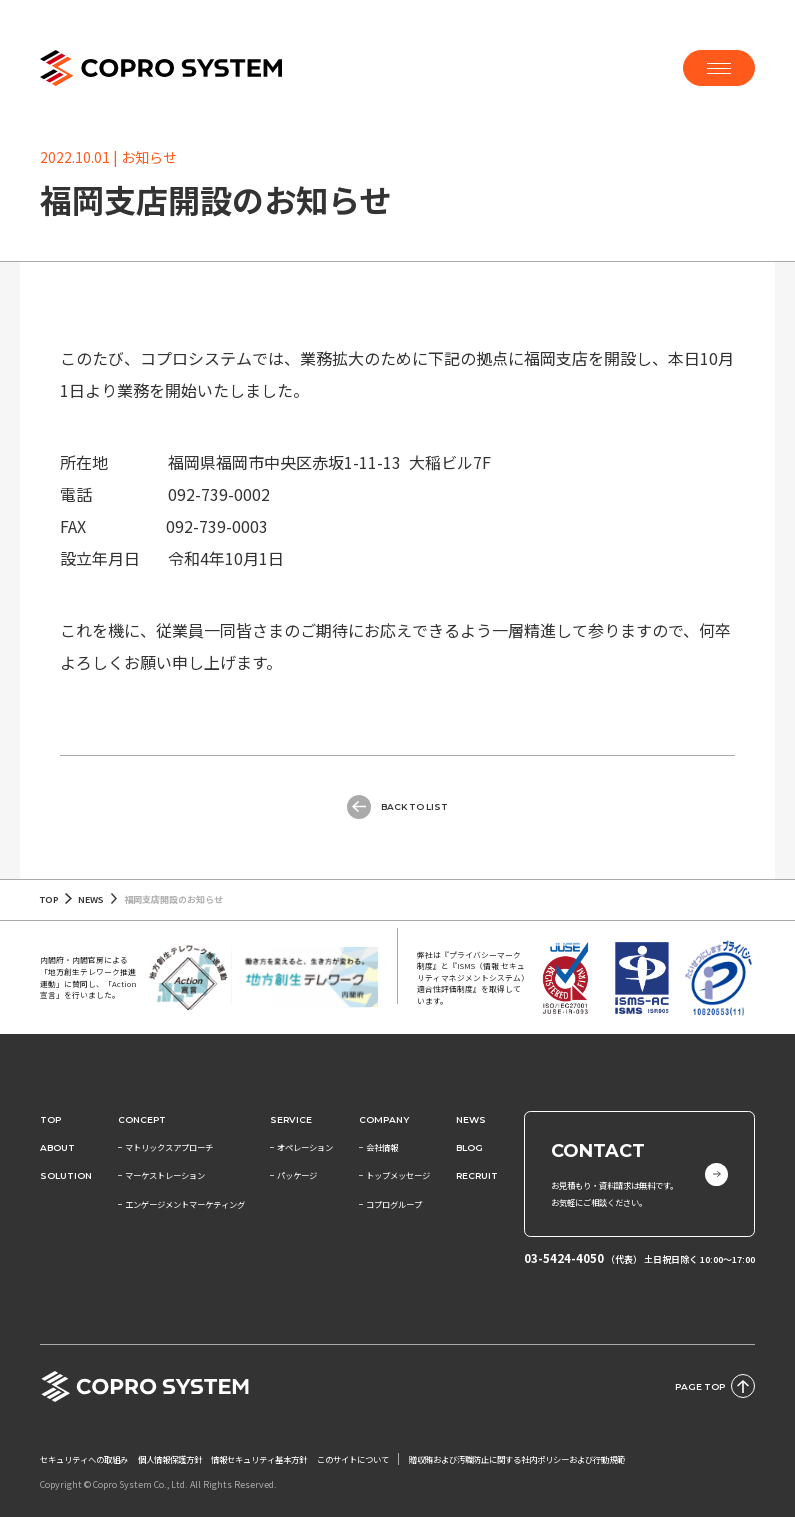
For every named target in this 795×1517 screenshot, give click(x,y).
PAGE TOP (715, 1386)
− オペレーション (301, 1147)
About (57, 1147)
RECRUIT (477, 1175)
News (471, 1119)
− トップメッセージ (394, 1175)
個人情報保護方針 (170, 1459)
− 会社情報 (378, 1147)
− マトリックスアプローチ (165, 1147)
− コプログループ (390, 1204)
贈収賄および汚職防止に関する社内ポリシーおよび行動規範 (517, 1459)
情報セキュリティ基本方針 (259, 1459)
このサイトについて (353, 1459)
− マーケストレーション (161, 1175)
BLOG (469, 1147)
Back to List (397, 807)
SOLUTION (66, 1175)
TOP (49, 899)
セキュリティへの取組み (84, 1459)
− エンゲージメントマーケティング (181, 1204)
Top (50, 1119)
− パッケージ (293, 1175)
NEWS (91, 899)
